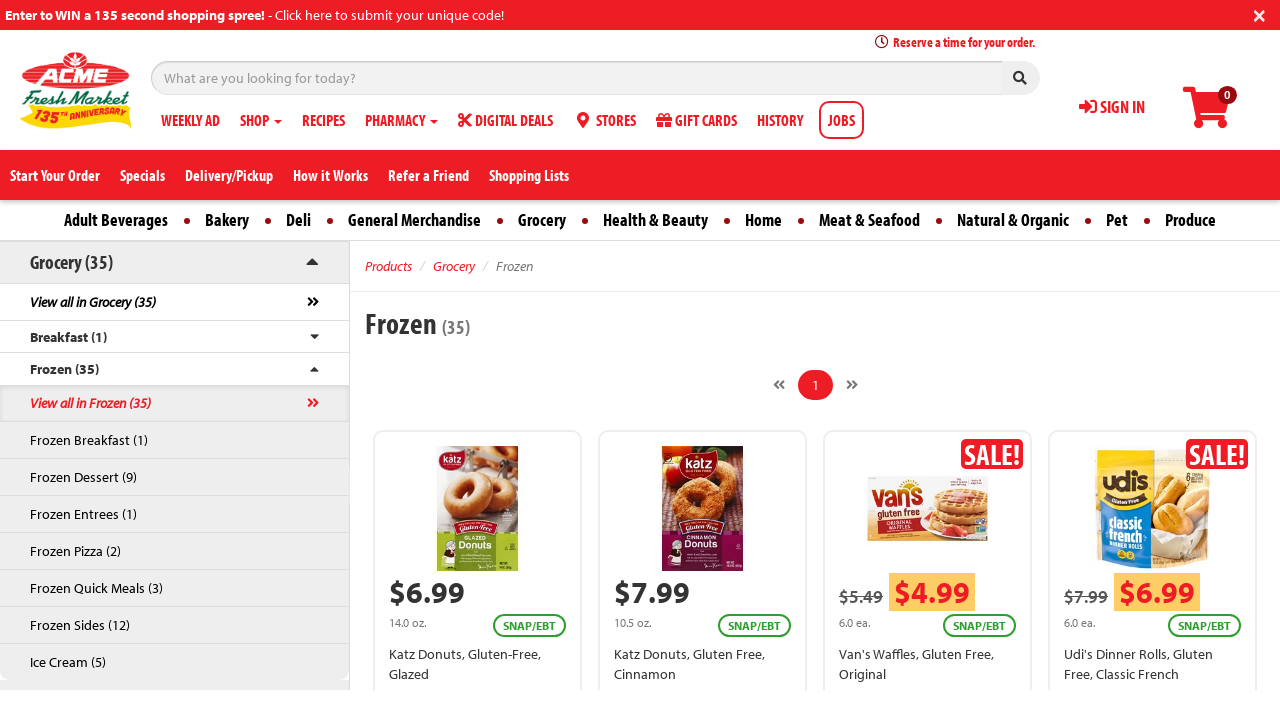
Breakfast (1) (68, 337)
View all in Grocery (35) (93, 302)
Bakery (227, 219)
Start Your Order (55, 175)
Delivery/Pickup (229, 175)
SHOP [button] (261, 120)
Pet (1117, 219)
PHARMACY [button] (401, 120)
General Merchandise (414, 219)
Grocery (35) (71, 261)
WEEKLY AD (190, 120)
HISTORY (780, 120)
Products (388, 266)
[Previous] (779, 385)
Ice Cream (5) (68, 662)
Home (763, 219)
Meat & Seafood (869, 219)
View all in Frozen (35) (90, 403)
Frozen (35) (64, 369)
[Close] (1259, 13)
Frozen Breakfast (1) (89, 440)
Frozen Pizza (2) (75, 551)
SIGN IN (1112, 106)
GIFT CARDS (696, 120)
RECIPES (323, 120)
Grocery (542, 219)
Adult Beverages (116, 219)
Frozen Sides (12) (80, 625)
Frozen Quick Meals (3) (96, 588)
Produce (1190, 219)
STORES (604, 120)
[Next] (852, 385)
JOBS (841, 120)
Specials (142, 175)
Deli (298, 219)
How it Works (330, 175)
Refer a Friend (428, 175)
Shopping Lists (529, 175)
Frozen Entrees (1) (83, 514)
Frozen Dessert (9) (83, 477)
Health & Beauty (655, 219)
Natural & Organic (1013, 219)
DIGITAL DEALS (505, 120)
